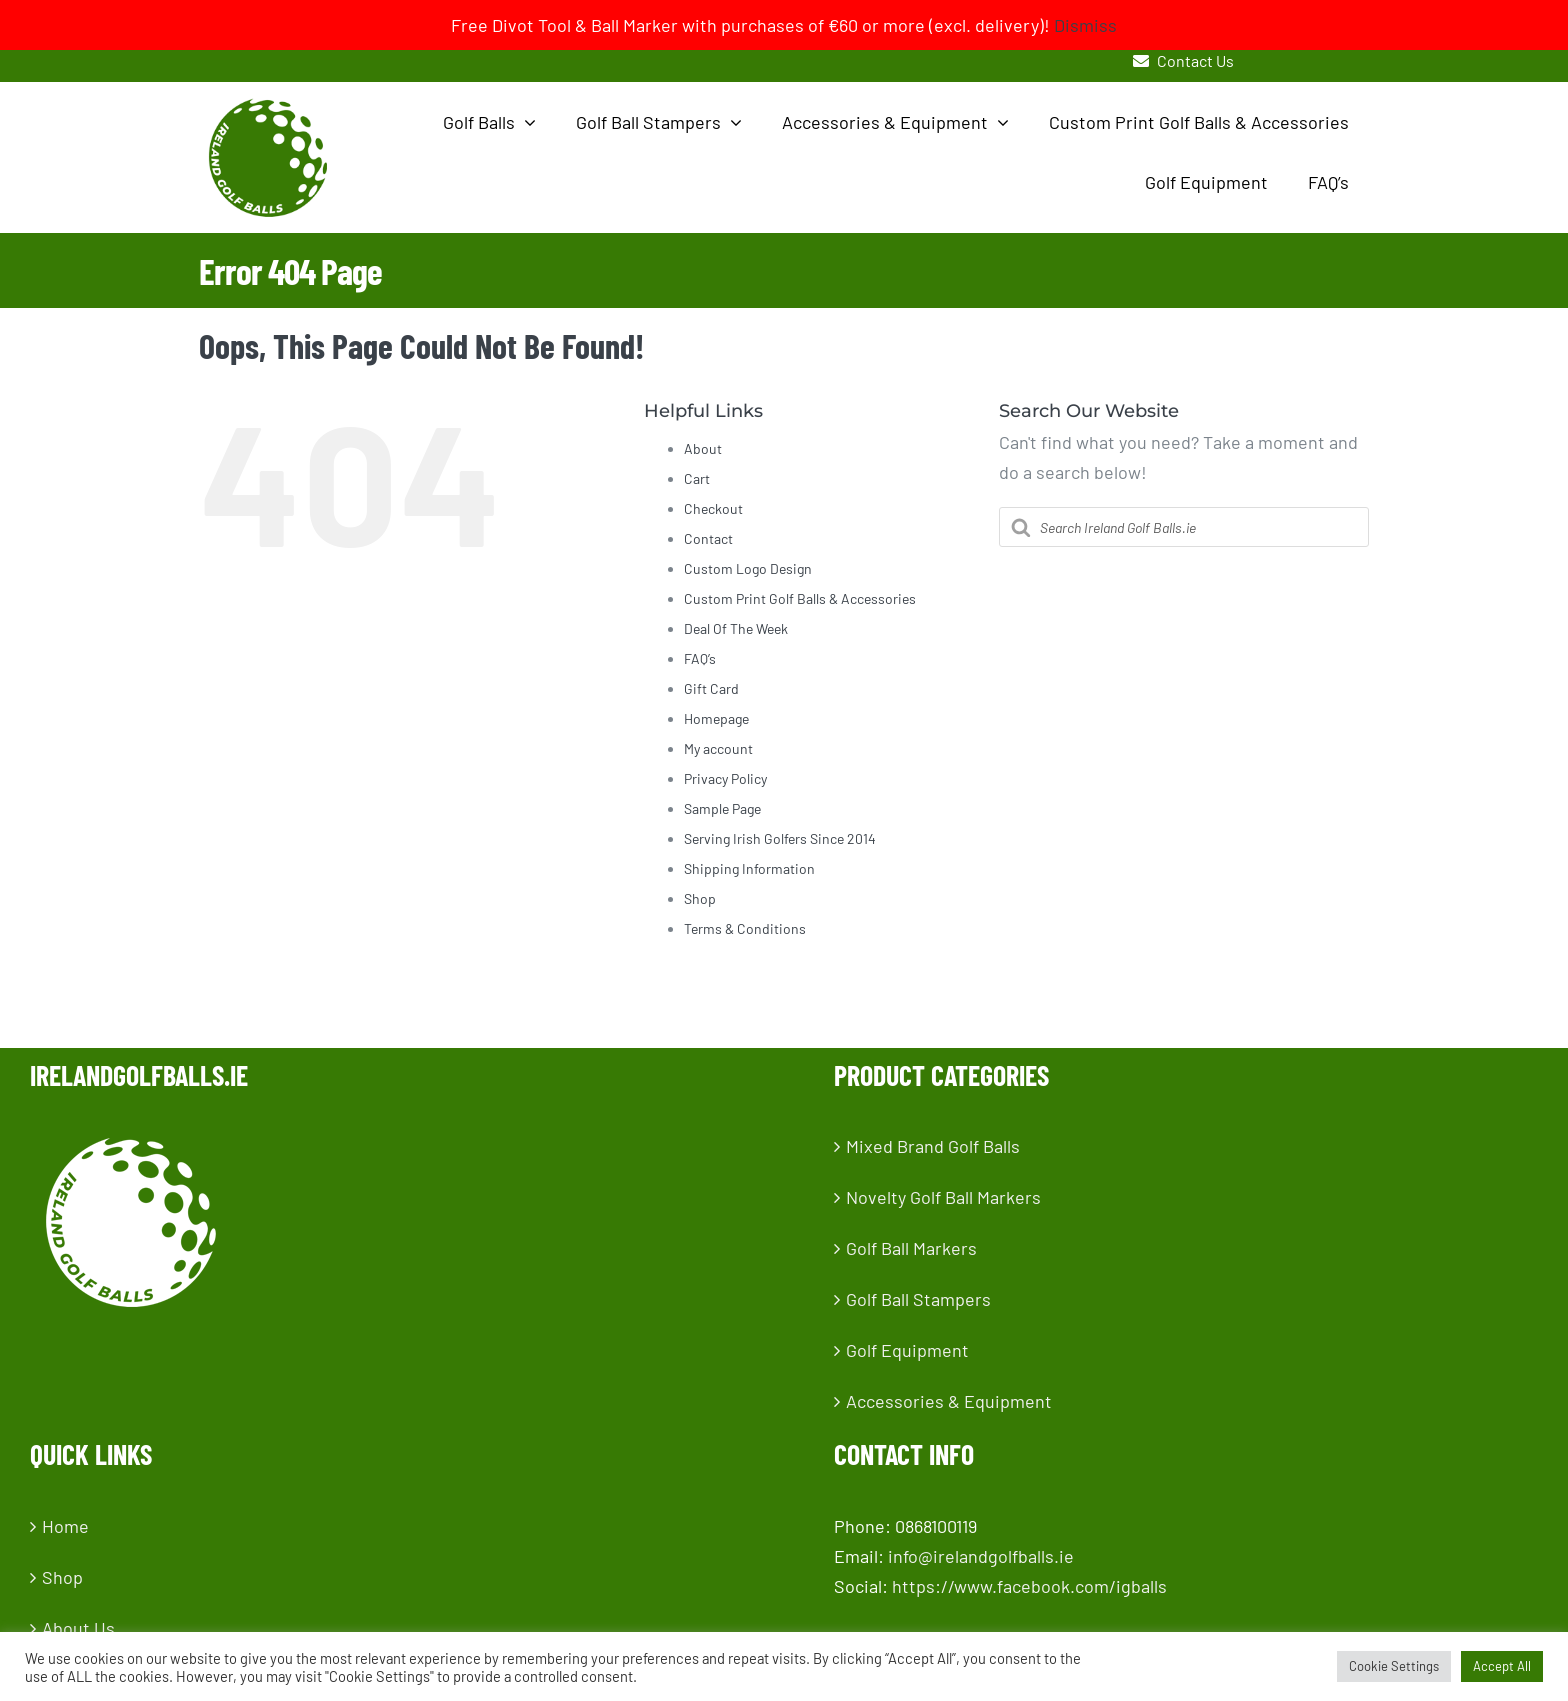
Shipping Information (749, 868)
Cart (697, 478)
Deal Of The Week (736, 628)
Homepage (716, 718)
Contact (708, 538)
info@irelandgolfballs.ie (981, 1556)
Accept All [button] (1502, 1666)
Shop (700, 898)
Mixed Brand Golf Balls (933, 1146)
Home (65, 1526)
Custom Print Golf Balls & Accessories (800, 598)
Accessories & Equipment (949, 1401)
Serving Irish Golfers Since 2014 (780, 838)
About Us (78, 1628)
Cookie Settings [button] (1394, 1666)
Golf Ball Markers (911, 1248)
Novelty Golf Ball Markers (943, 1197)
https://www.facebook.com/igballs (1029, 1586)
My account (718, 748)
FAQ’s (700, 658)
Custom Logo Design (748, 568)
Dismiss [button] (1085, 25)
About (703, 448)
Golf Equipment (907, 1350)
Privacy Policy (725, 778)
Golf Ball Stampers (918, 1299)
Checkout (713, 508)
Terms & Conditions (745, 928)
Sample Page (722, 808)
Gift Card (711, 688)
